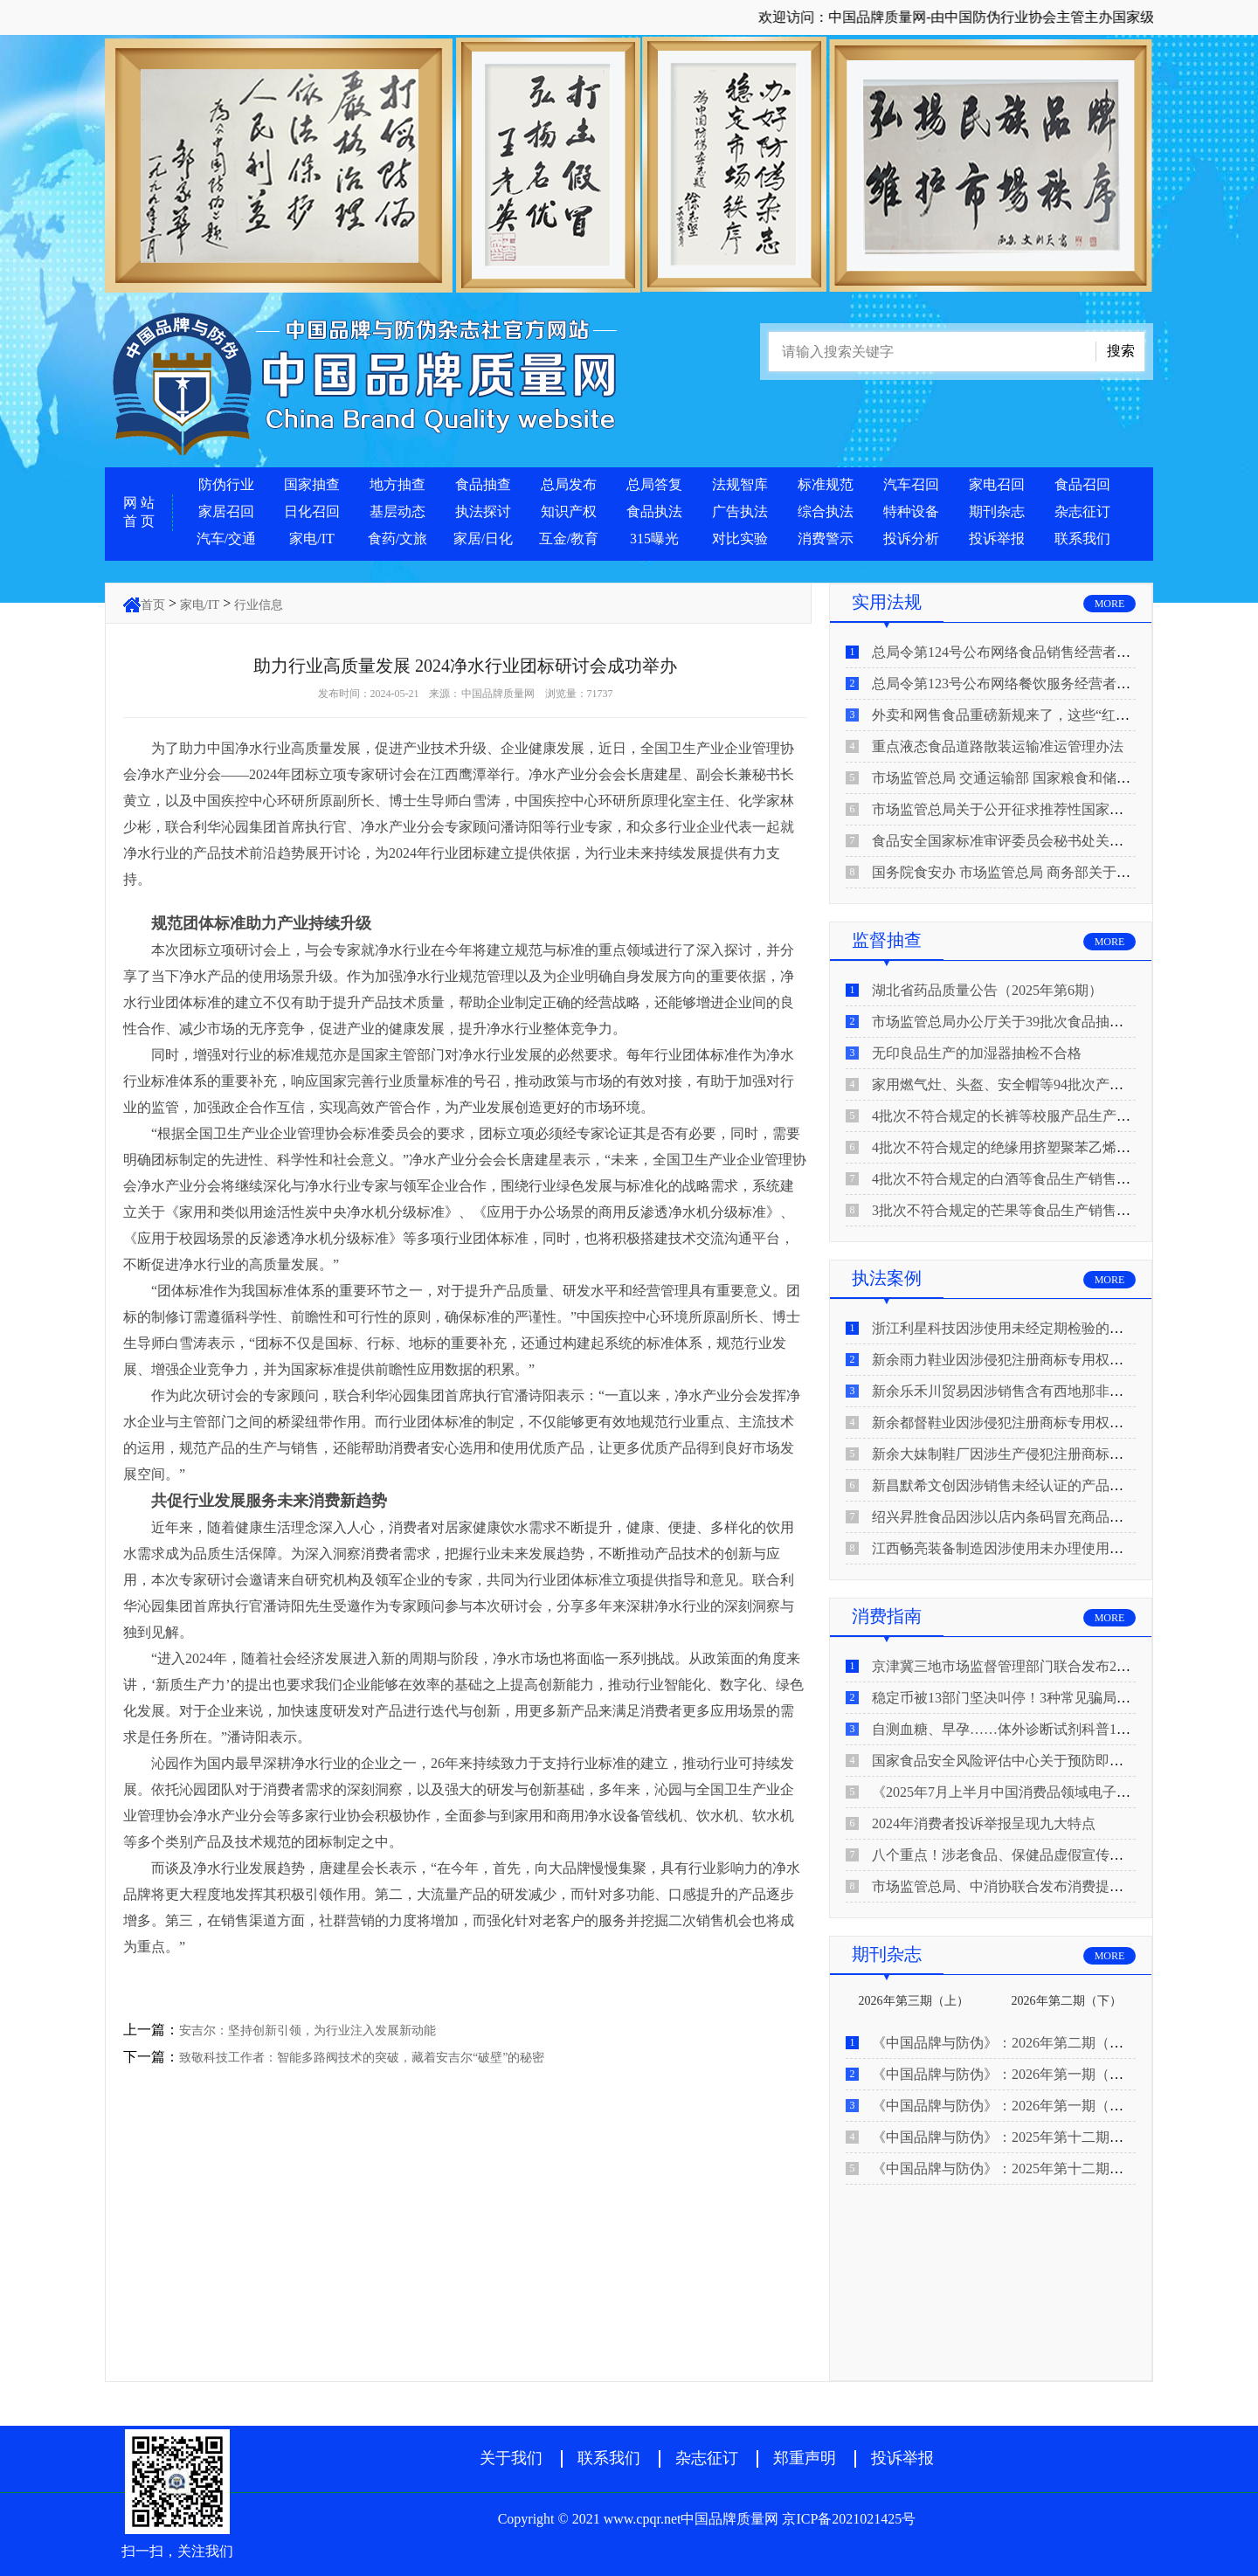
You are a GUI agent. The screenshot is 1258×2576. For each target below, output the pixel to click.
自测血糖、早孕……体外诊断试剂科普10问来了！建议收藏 (1053, 1729)
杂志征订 (1082, 511)
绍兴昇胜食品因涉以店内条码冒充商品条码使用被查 (1032, 1516)
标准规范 (826, 484)
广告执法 (740, 511)
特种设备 (911, 511)
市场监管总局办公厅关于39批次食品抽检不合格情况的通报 (1053, 1021)
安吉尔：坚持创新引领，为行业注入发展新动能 (307, 2030)
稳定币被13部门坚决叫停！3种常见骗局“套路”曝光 (1028, 1697)
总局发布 (569, 484)
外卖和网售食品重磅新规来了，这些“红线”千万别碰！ (1039, 715)
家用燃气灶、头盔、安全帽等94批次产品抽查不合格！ (1039, 1084)
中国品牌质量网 (498, 693)
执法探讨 (483, 511)
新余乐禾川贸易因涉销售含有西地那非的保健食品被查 (1039, 1391)
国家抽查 (312, 484)
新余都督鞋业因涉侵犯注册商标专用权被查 (1004, 1422)
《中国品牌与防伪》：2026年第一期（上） (1004, 2105)
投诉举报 (997, 538)
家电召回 (997, 484)
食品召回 (1082, 484)
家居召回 (226, 511)
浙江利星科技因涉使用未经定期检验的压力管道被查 (1032, 1328)
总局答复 (654, 484)
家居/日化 (483, 538)
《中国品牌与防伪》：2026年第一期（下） (1004, 2074)
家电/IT (312, 538)
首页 (153, 604)
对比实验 (740, 538)
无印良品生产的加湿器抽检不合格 (977, 1053)
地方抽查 (397, 484)
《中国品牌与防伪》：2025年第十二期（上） (1011, 2168)
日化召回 (312, 511)
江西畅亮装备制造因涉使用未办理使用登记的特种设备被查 (1053, 1548)
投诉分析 (911, 538)
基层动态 (397, 511)
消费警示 (826, 538)
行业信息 (258, 604)
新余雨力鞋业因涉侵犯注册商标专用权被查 (1004, 1359)
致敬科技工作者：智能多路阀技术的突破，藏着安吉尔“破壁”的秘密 (361, 2057)
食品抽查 (483, 484)
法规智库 (740, 484)
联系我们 (1082, 538)
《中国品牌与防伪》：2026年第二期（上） (1004, 2042)
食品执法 (654, 511)
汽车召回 (911, 484)
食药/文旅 (397, 538)
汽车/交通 (226, 538)
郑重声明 (804, 2458)
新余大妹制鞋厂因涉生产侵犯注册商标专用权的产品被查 (1046, 1454)
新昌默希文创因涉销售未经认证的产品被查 (1004, 1485)
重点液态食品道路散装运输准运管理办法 (997, 746)
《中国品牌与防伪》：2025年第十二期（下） (1011, 2137)
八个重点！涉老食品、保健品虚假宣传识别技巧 (1018, 1854)
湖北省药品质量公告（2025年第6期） (987, 990)
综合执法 (826, 511)
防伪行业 (226, 484)
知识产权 (569, 511)
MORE (1110, 603)
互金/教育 (568, 538)
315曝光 (654, 538)
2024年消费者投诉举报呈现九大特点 (984, 1823)
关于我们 (511, 2458)
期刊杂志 (997, 511)
